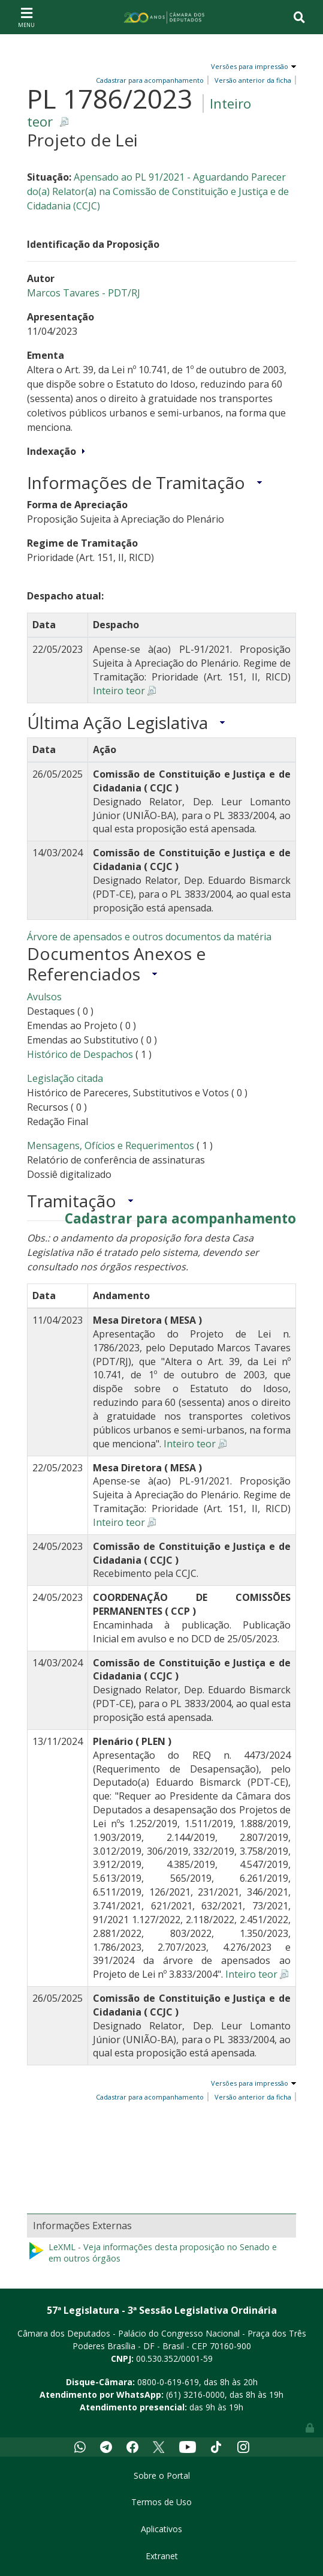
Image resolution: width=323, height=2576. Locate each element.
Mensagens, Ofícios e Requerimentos (110, 1145)
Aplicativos (161, 2529)
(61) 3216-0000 (195, 2394)
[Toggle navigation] (26, 17)
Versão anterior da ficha (253, 80)
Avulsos (44, 996)
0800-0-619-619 (168, 2382)
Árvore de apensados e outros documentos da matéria (149, 936)
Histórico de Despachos (80, 1054)
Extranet (162, 2556)
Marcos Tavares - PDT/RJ (83, 292)
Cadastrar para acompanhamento (180, 1219)
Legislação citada (65, 1078)
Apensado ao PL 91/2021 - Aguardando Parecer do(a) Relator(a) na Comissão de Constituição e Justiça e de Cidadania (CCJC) (158, 191)
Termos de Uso (161, 2502)
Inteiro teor (119, 690)
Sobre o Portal (162, 2475)
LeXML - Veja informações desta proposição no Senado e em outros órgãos (152, 2253)
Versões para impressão (247, 66)
